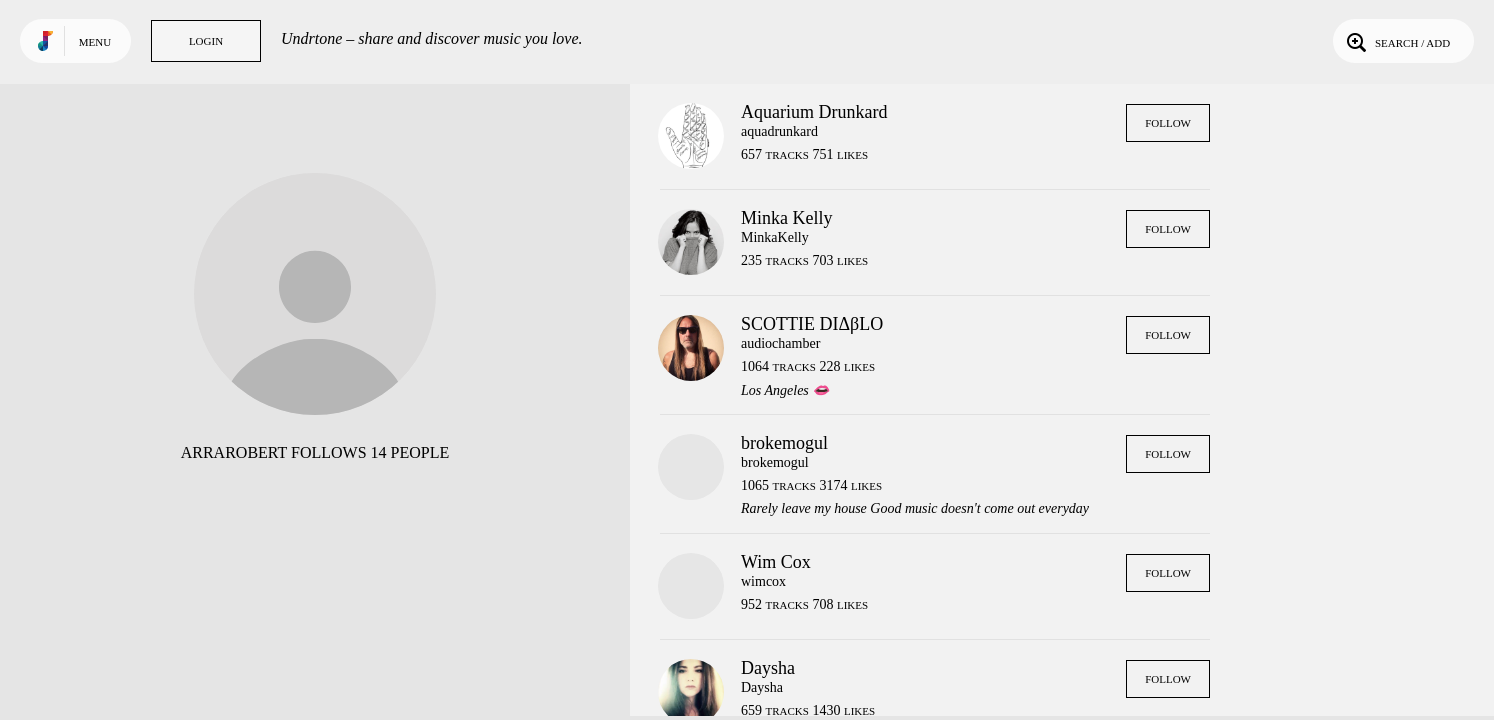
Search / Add (1396, 41)
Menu (95, 42)
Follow (1168, 123)
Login (206, 41)
